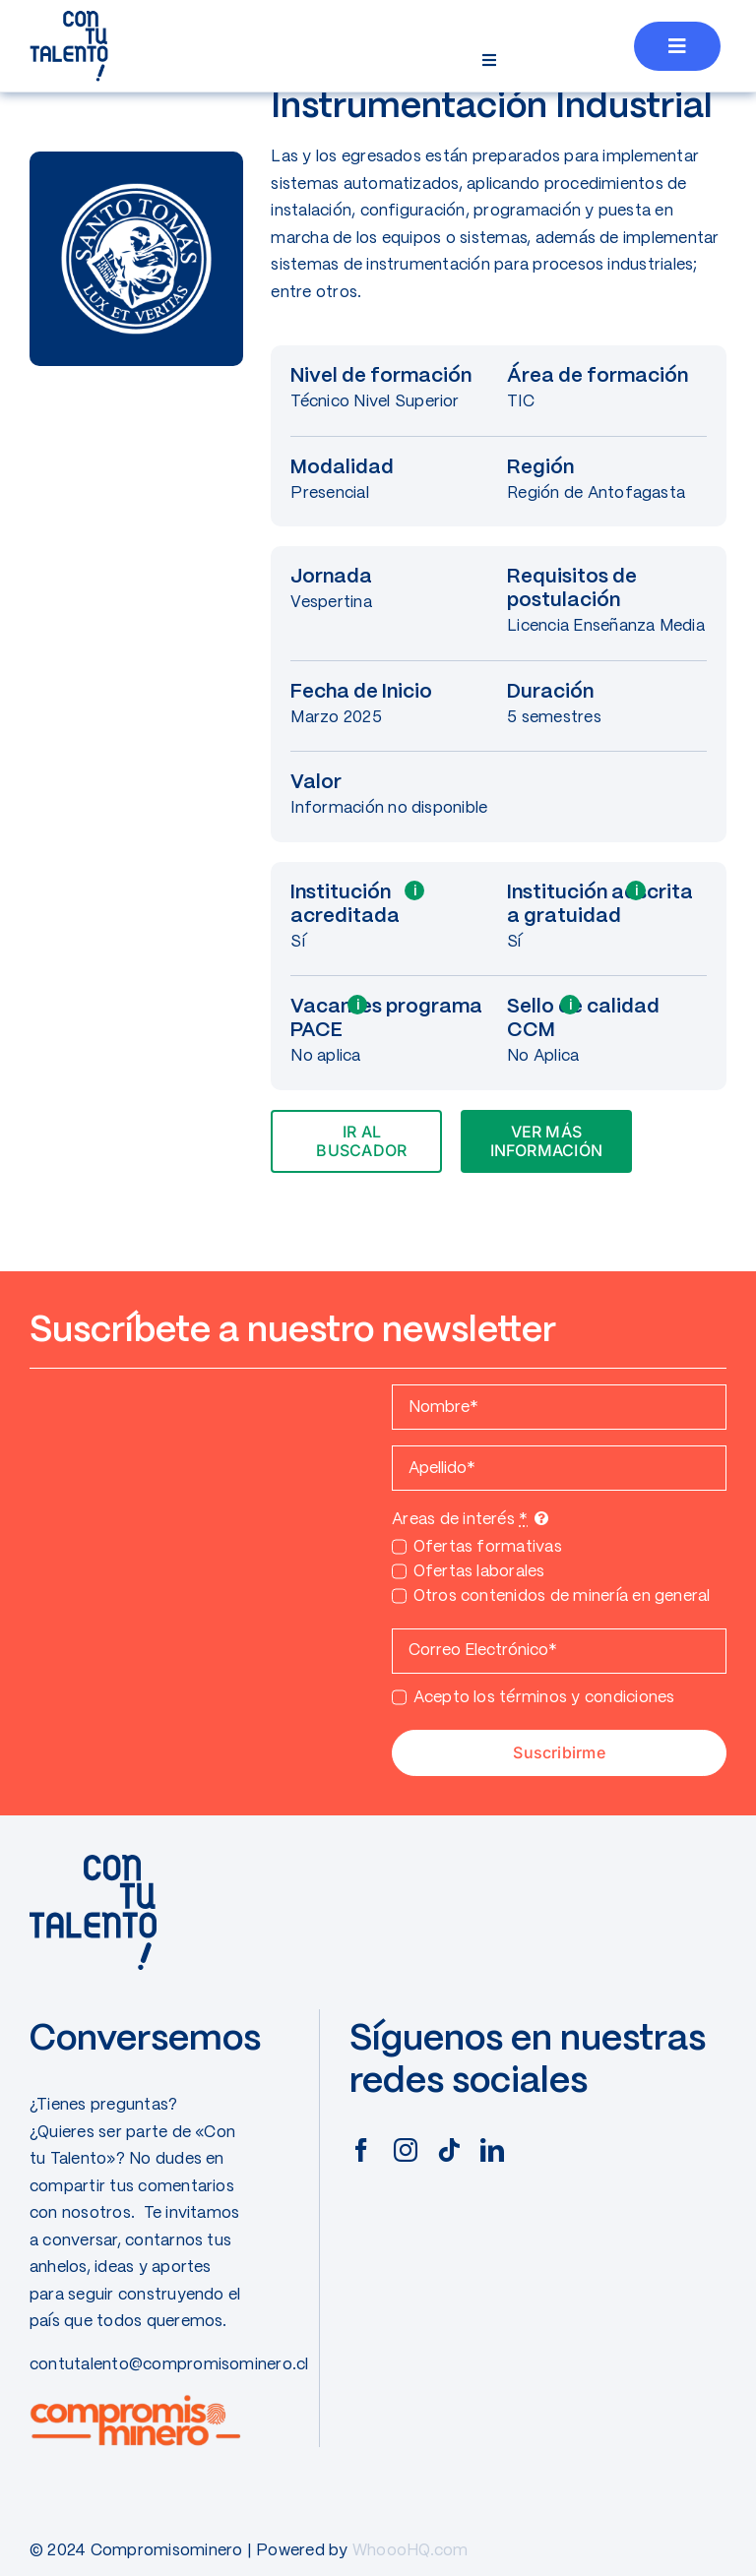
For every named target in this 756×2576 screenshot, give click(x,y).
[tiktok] (449, 2150)
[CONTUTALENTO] (69, 17)
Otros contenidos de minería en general (562, 1596)
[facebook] (361, 2150)
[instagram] (405, 2150)
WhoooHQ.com (410, 2551)
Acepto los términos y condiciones (544, 1697)
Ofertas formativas (487, 1547)
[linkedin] (492, 2150)
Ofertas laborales (479, 1571)
